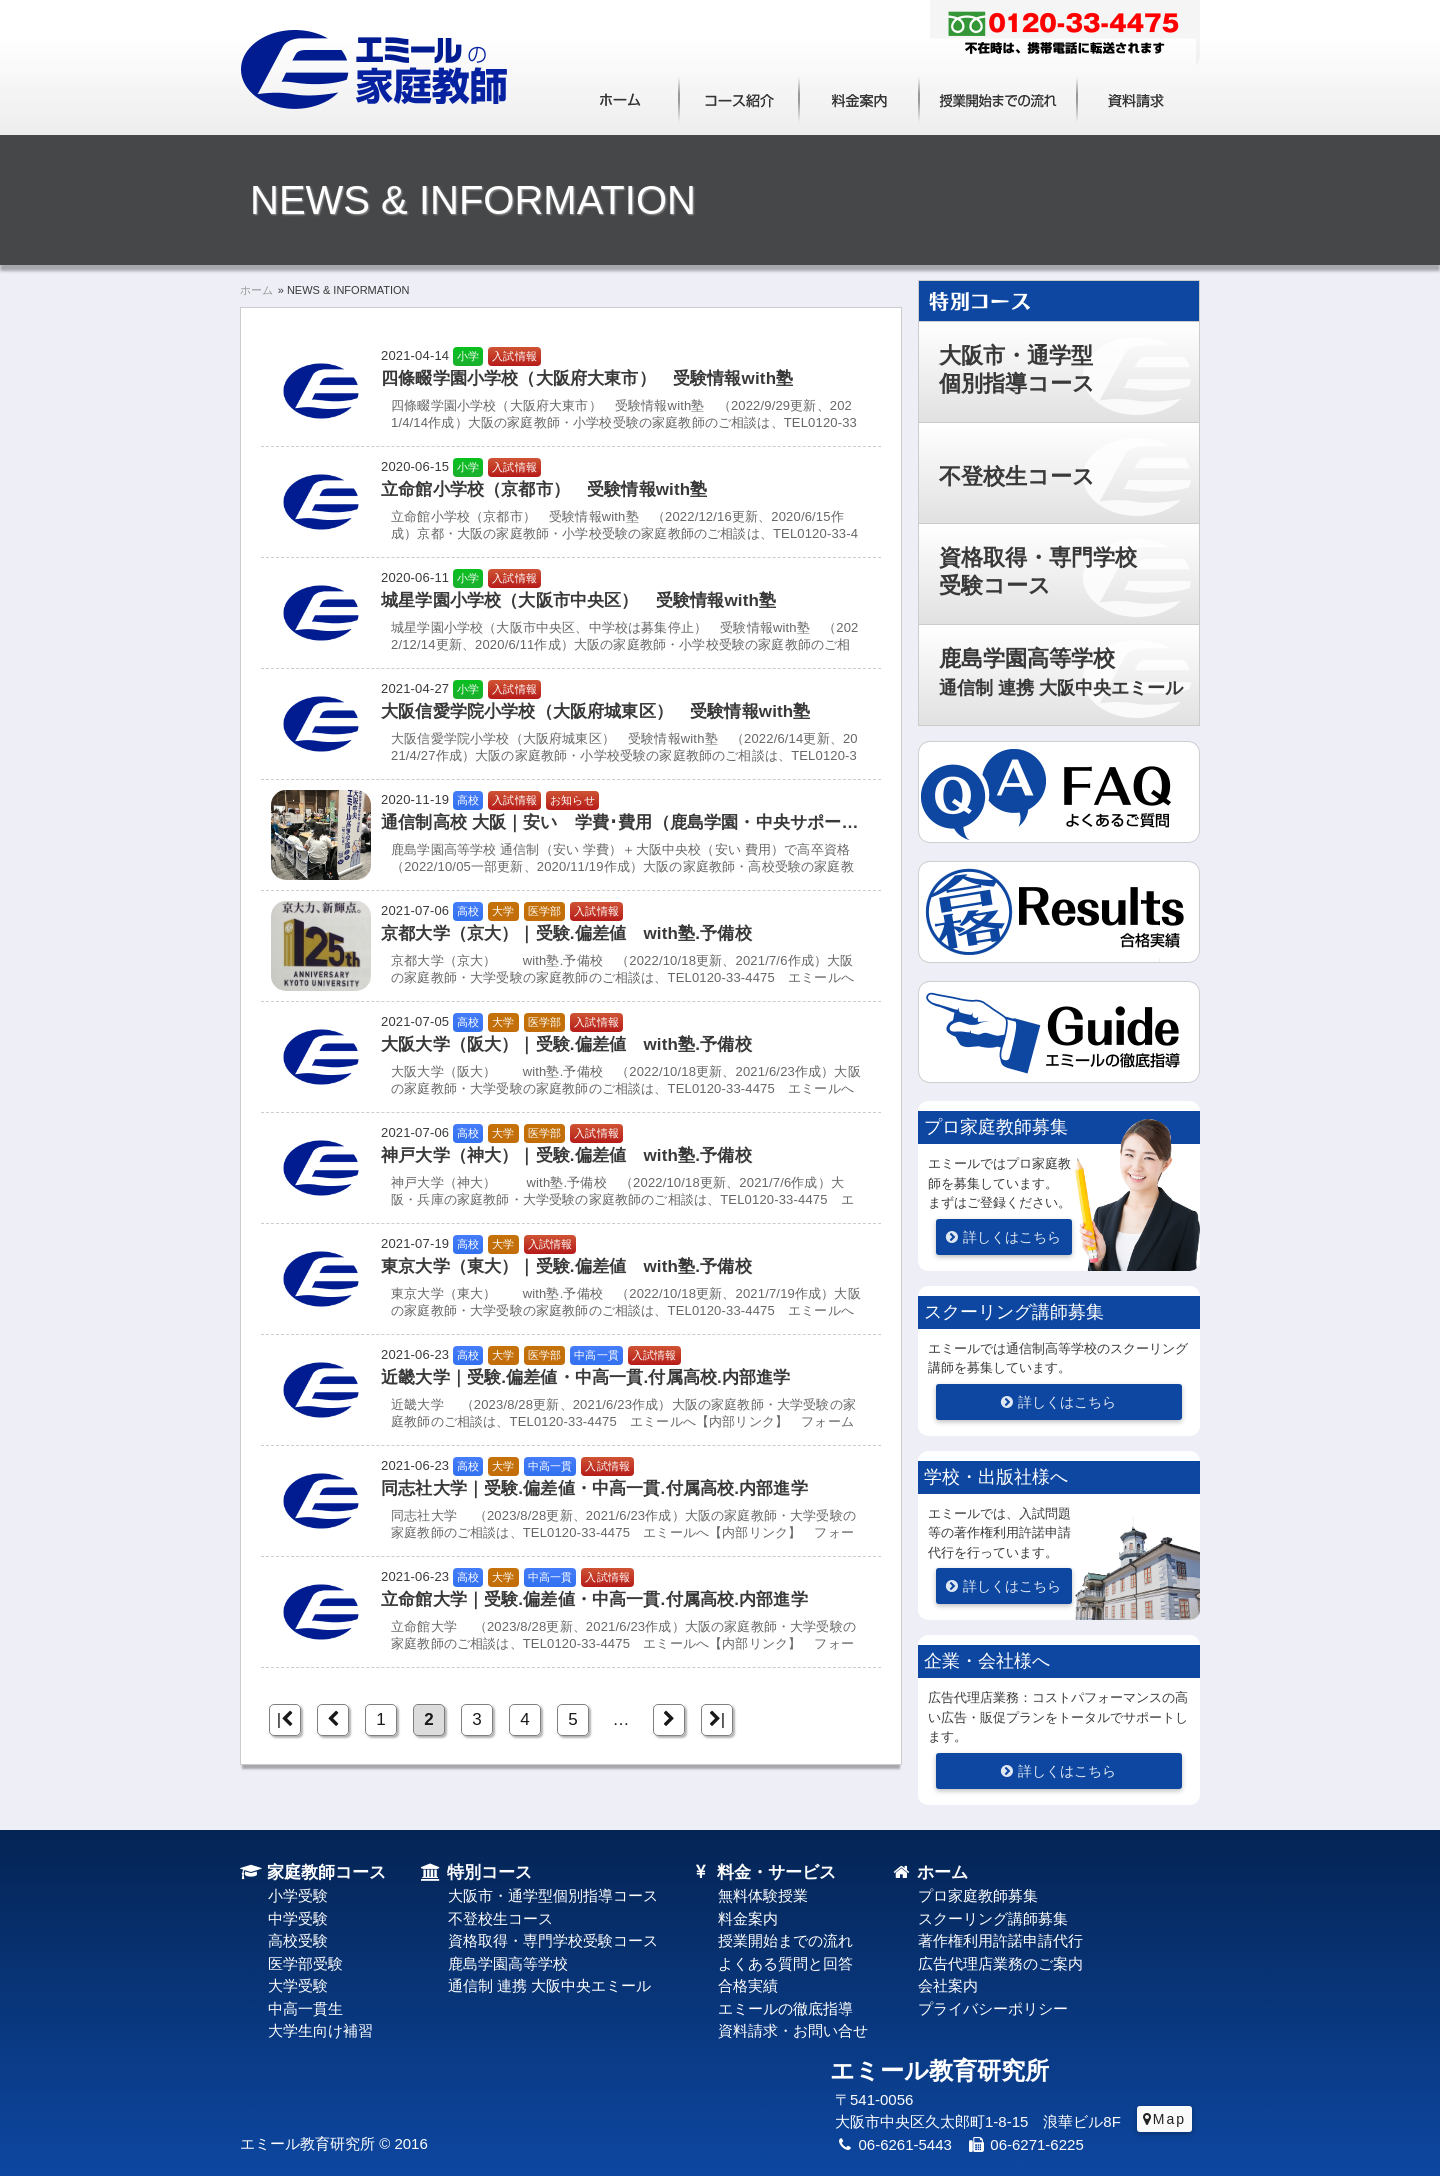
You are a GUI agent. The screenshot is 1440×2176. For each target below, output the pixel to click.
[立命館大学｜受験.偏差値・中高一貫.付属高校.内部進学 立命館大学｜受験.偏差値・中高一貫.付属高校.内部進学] (571, 1612)
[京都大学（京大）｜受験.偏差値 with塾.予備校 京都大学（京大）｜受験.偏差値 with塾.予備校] (571, 946)
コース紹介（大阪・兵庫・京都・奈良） (739, 97)
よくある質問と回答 (785, 1963)
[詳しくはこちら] (1004, 1237)
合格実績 (748, 1985)
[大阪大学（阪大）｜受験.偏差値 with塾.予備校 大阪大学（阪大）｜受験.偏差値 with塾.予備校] (571, 1057)
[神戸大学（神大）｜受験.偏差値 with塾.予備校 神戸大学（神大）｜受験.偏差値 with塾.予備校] (571, 1168)
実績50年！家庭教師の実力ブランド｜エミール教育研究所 (375, 70)
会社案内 (948, 1985)
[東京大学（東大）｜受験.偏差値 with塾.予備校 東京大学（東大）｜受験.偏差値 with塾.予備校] (571, 1279)
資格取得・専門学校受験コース (1038, 571)
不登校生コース (1017, 476)
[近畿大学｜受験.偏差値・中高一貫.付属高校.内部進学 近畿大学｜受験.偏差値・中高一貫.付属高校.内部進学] (571, 1390)
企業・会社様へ (987, 1661)
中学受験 (298, 1918)
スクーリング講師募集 (1014, 1312)
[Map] (1164, 2119)
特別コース (1199, 289)
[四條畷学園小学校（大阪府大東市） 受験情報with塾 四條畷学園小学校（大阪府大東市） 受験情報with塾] (571, 391)
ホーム (619, 97)
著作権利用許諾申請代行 (1000, 1940)
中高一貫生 (305, 2008)
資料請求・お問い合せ (793, 2030)
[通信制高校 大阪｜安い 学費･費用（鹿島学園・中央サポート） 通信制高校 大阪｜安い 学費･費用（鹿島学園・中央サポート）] (571, 835)
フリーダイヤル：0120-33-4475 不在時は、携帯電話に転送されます (1065, 34)
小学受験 (298, 1895)
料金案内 (859, 97)
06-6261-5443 (893, 2144)
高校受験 (298, 1940)
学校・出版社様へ (996, 1477)
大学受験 (298, 1985)
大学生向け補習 (320, 2030)
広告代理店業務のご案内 (1000, 1963)
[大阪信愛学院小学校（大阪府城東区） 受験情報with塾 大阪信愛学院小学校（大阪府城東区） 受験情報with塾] (571, 724)
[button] (1059, 1047)
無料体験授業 (763, 1895)
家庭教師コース (313, 1872)
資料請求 (1136, 97)
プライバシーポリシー (993, 2008)
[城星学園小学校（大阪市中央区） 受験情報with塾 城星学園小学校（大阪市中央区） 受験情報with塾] (571, 613)
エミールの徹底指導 (785, 2008)
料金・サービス (763, 1872)
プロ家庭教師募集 (996, 1127)
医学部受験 (305, 1963)
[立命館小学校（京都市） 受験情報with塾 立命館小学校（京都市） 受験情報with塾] (571, 502)
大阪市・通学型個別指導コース (1017, 369)
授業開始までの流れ (998, 97)
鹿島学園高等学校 (1061, 672)
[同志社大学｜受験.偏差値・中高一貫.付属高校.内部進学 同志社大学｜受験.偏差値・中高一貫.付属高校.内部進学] (571, 1501)
